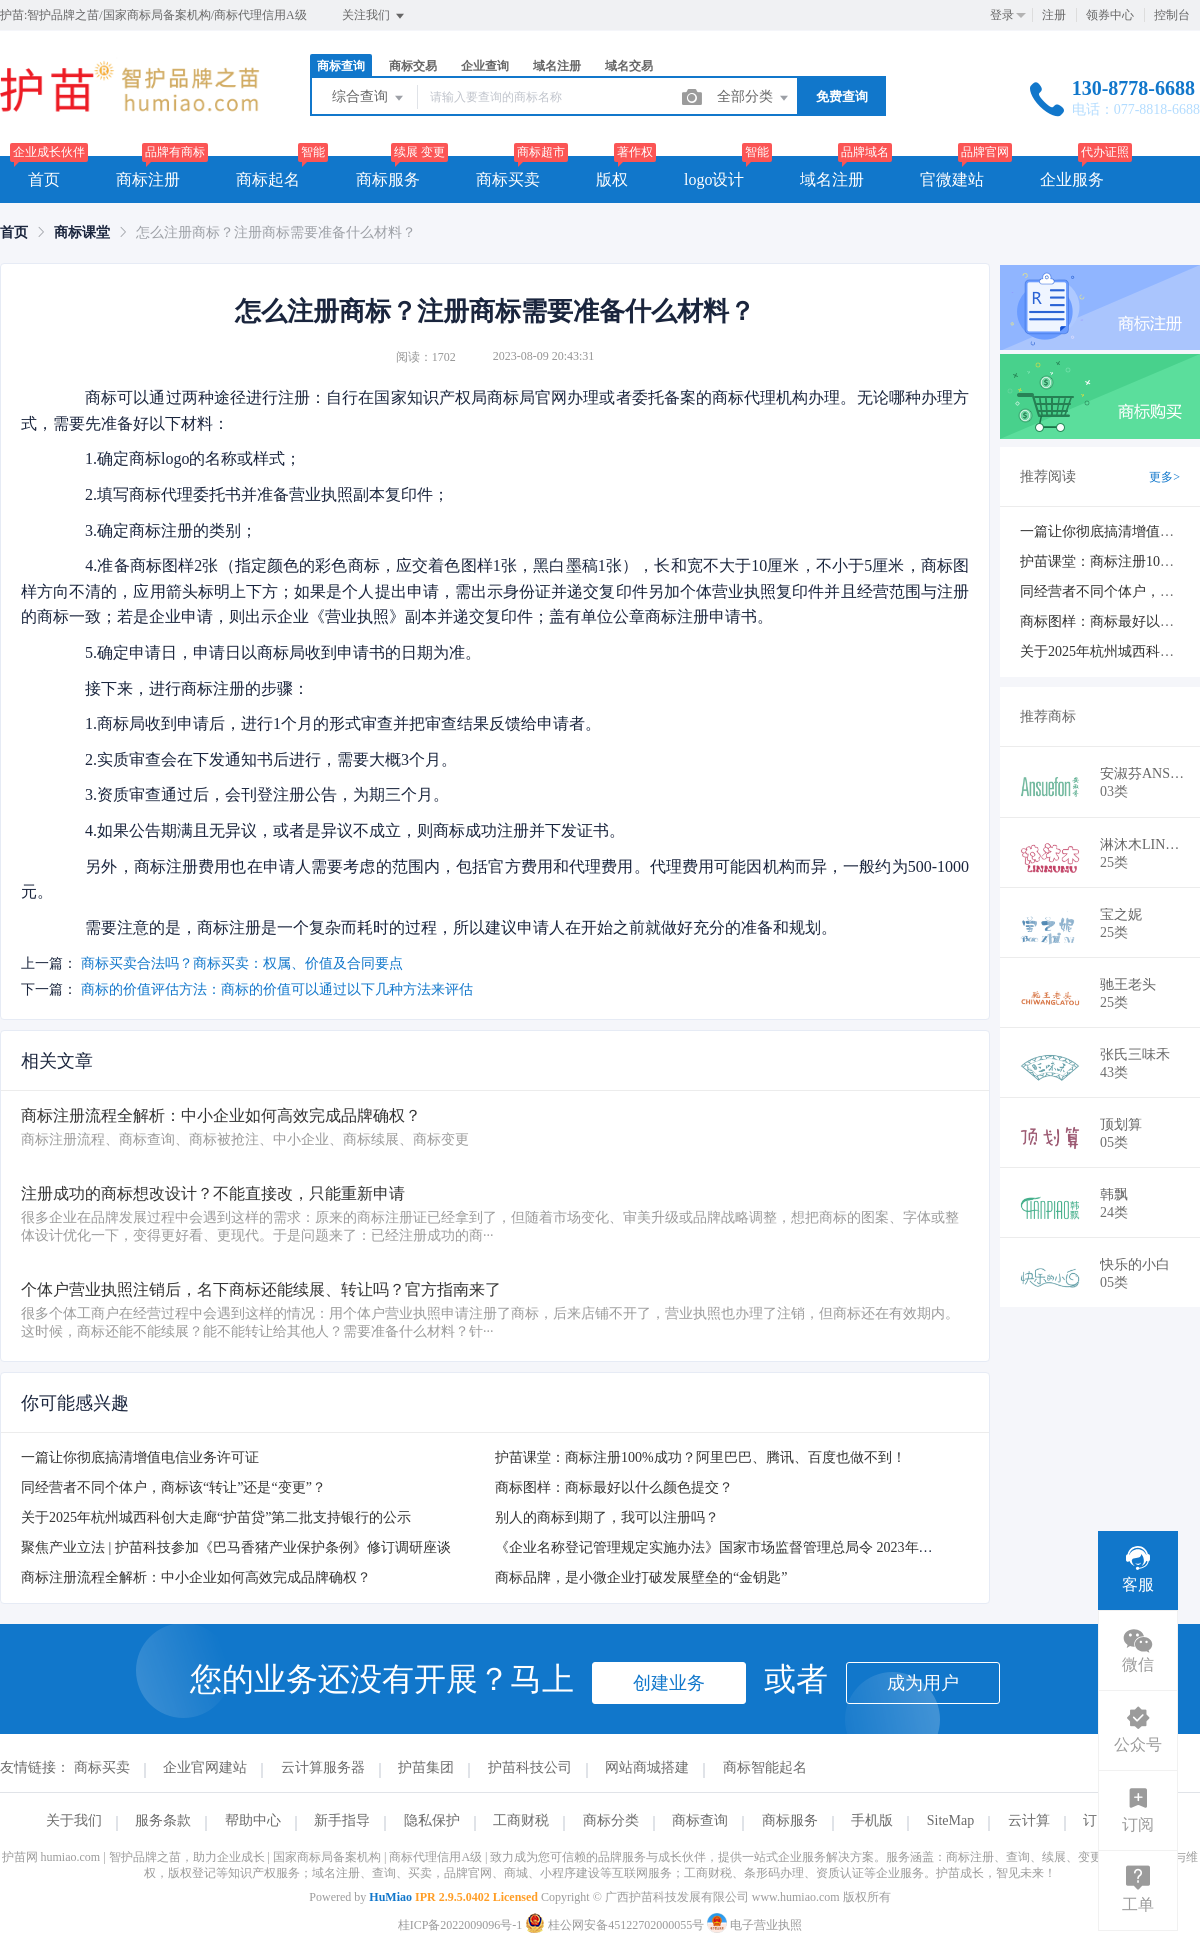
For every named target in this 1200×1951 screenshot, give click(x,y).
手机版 (872, 1820)
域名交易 (629, 66)
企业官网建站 (205, 1767)
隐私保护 (432, 1820)
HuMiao (390, 1897)
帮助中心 (253, 1820)
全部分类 (754, 98)
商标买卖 (508, 179)
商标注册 (148, 179)
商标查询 (341, 66)
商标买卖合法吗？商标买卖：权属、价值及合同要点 (242, 963)
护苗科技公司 (530, 1767)
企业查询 (485, 66)
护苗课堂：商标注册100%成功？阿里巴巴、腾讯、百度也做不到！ (700, 1457)
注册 (1054, 15)
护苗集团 (426, 1767)
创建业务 (669, 1683)
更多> (1164, 477)
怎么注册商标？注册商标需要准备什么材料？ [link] (276, 232)
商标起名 (268, 179)
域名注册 (557, 66)
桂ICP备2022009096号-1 (460, 1925)
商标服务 (388, 179)
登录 (1002, 15)
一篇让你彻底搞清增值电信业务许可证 (140, 1457)
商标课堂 (82, 232)
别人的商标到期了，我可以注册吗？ (607, 1517)
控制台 (1172, 15)
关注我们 (374, 16)
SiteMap (950, 1820)
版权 (612, 179)
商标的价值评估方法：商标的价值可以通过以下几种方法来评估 (277, 989)
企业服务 (1072, 179)
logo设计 (714, 179)
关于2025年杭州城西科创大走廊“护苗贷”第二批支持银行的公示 (216, 1517)
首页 (44, 179)
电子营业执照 (754, 1925)
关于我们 (74, 1820)
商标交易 (413, 66)
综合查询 (369, 98)
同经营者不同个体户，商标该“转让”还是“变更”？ (173, 1487)
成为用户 (923, 1683)
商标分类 (611, 1820)
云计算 (1029, 1820)
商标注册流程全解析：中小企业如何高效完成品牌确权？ (196, 1577)
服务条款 (163, 1820)
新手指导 (342, 1820)
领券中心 (1110, 15)
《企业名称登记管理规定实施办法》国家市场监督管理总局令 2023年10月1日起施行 (752, 1547)
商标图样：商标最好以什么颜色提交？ (614, 1487)
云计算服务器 (323, 1767)
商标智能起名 (765, 1767)
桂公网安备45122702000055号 (616, 1925)
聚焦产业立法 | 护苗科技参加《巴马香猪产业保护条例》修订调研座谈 (236, 1547)
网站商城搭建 (647, 1767)
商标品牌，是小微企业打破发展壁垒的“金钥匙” (641, 1577)
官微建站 (952, 179)
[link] (14, 232)
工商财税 (521, 1820)
